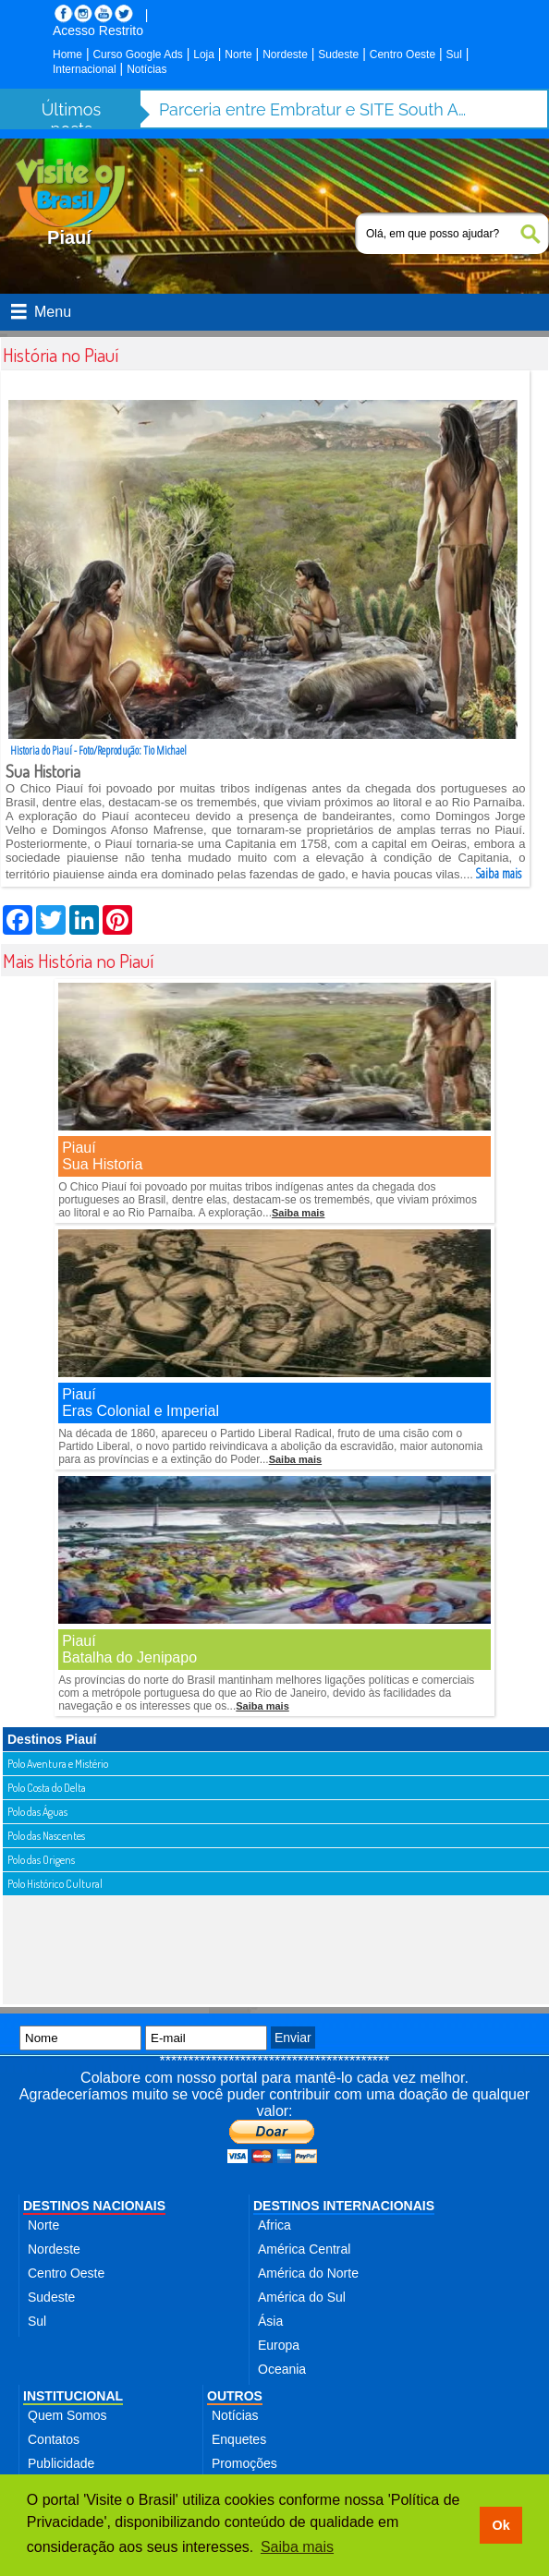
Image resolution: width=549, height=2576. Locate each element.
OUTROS (234, 2396)
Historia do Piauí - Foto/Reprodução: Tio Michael (98, 750)
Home (67, 54)
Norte (238, 54)
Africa (274, 2225)
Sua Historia (102, 1164)
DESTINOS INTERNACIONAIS (343, 2205)
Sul (454, 54)
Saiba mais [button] (297, 2547)
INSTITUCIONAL (73, 2396)
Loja (203, 54)
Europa (278, 2345)
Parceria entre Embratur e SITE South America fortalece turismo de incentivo (316, 109)
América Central (304, 2249)
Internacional (84, 69)
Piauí (78, 1147)
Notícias (146, 69)
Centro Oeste (402, 54)
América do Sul (302, 2297)
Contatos (53, 2439)
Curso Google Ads (137, 54)
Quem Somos (67, 2415)
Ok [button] (500, 2525)
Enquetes (239, 2439)
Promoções (244, 2463)
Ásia (270, 2321)
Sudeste (338, 54)
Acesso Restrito (98, 30)
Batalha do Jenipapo (129, 1657)
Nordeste (285, 54)
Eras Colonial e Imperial (140, 1411)
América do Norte (308, 2273)
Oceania (282, 2369)
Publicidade (61, 2463)
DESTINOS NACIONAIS (94, 2205)
